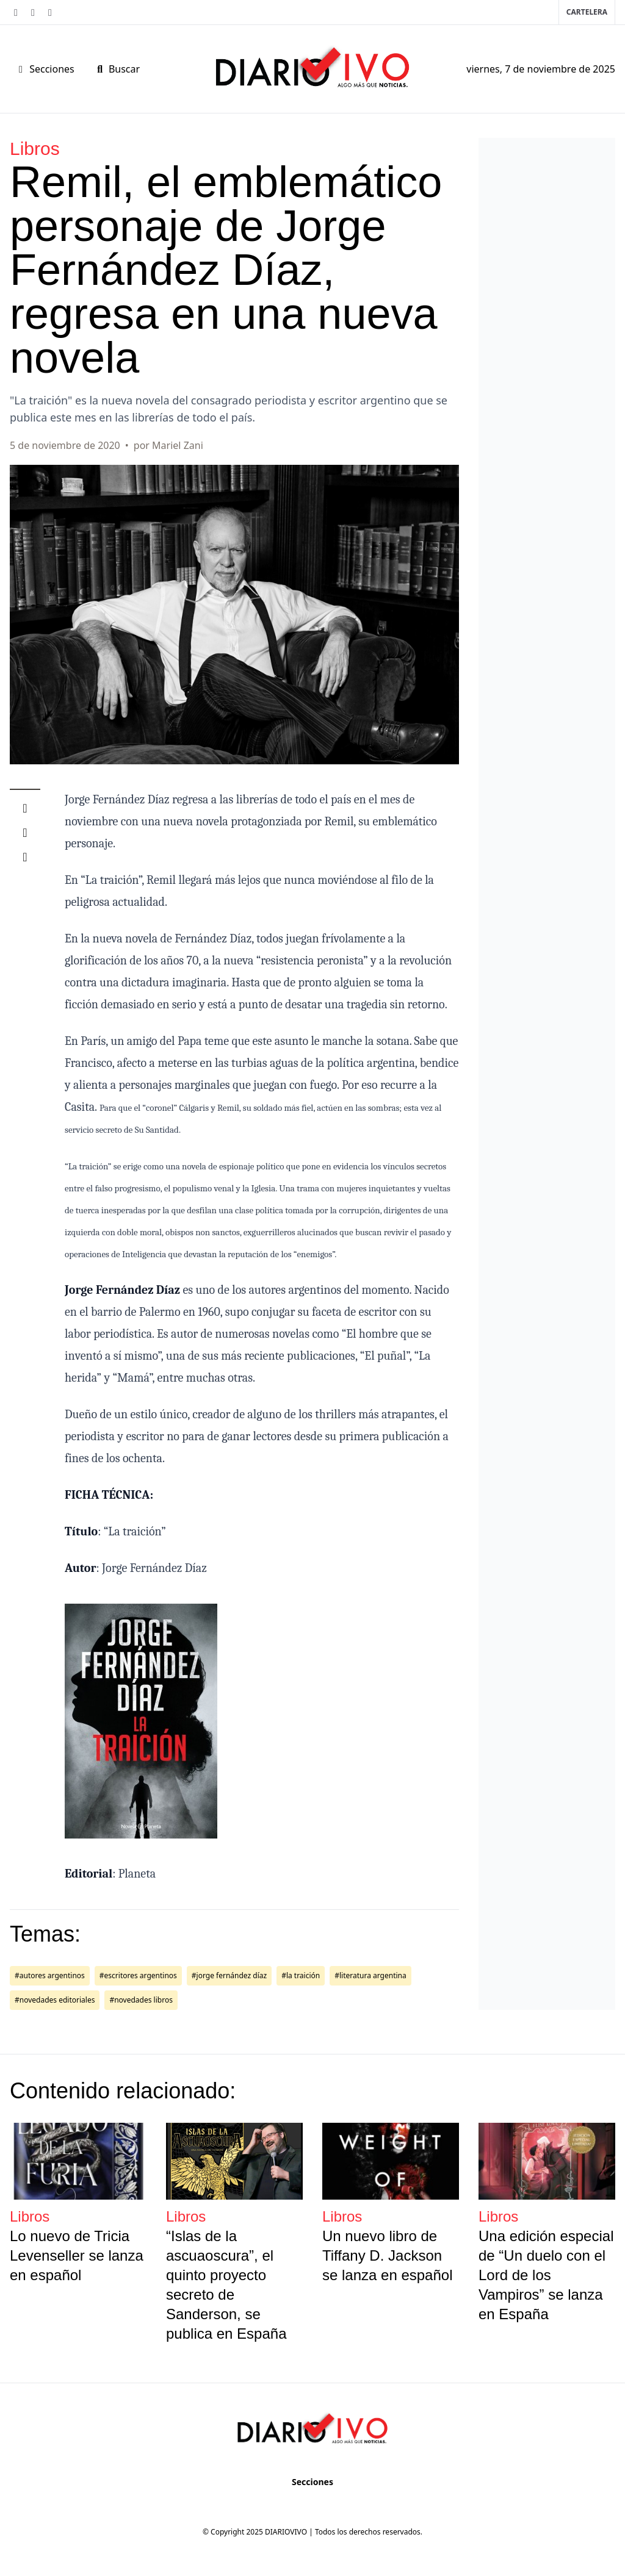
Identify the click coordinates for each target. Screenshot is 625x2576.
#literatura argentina (370, 1975)
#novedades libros (140, 2000)
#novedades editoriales (55, 2000)
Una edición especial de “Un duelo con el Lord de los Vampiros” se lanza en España (546, 2275)
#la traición (300, 1975)
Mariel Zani (177, 445)
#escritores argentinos (138, 1975)
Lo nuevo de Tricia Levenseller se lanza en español (76, 2255)
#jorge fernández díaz (229, 1975)
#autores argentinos (50, 1975)
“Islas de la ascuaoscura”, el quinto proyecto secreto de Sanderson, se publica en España (226, 2285)
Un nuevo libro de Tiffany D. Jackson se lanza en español (387, 2255)
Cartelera (586, 12)
